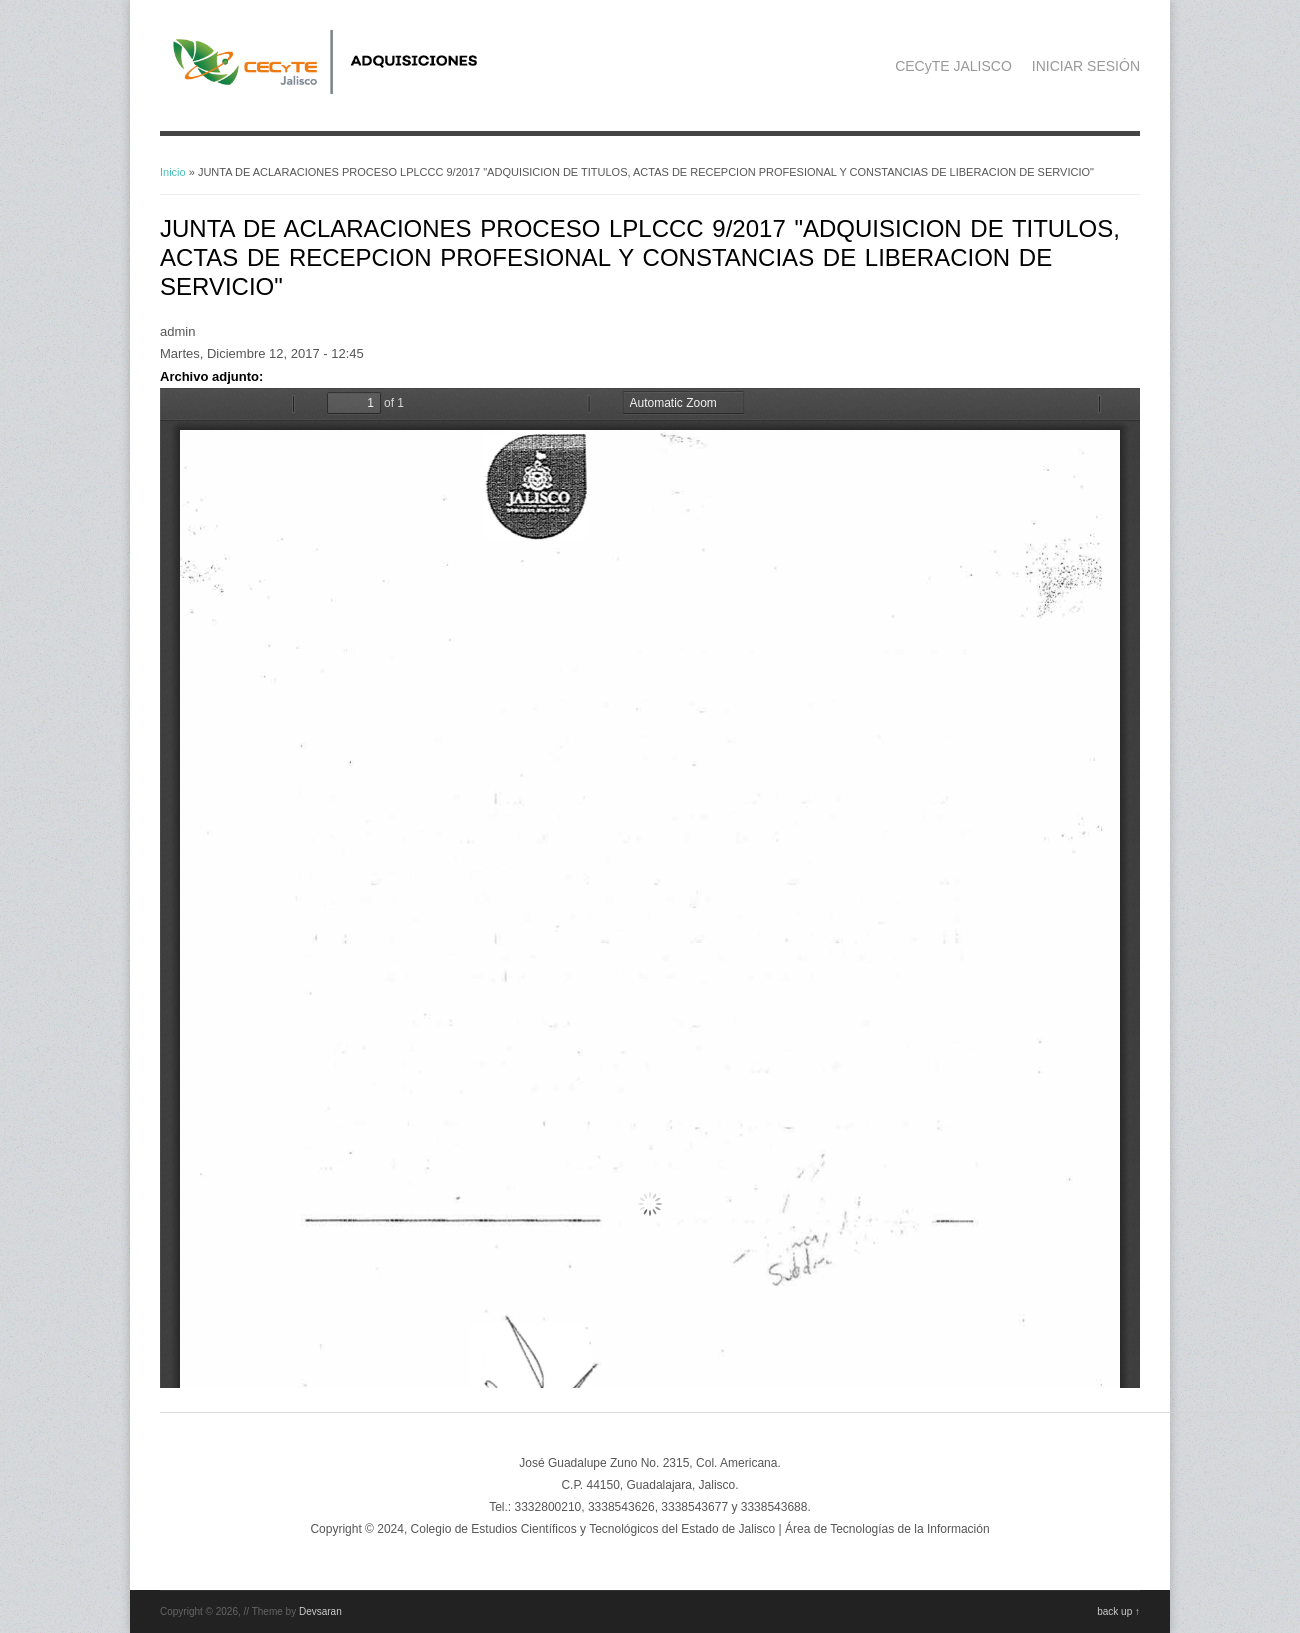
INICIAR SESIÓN (1086, 66)
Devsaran (320, 1611)
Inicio (173, 172)
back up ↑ (1118, 1611)
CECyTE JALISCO (953, 66)
